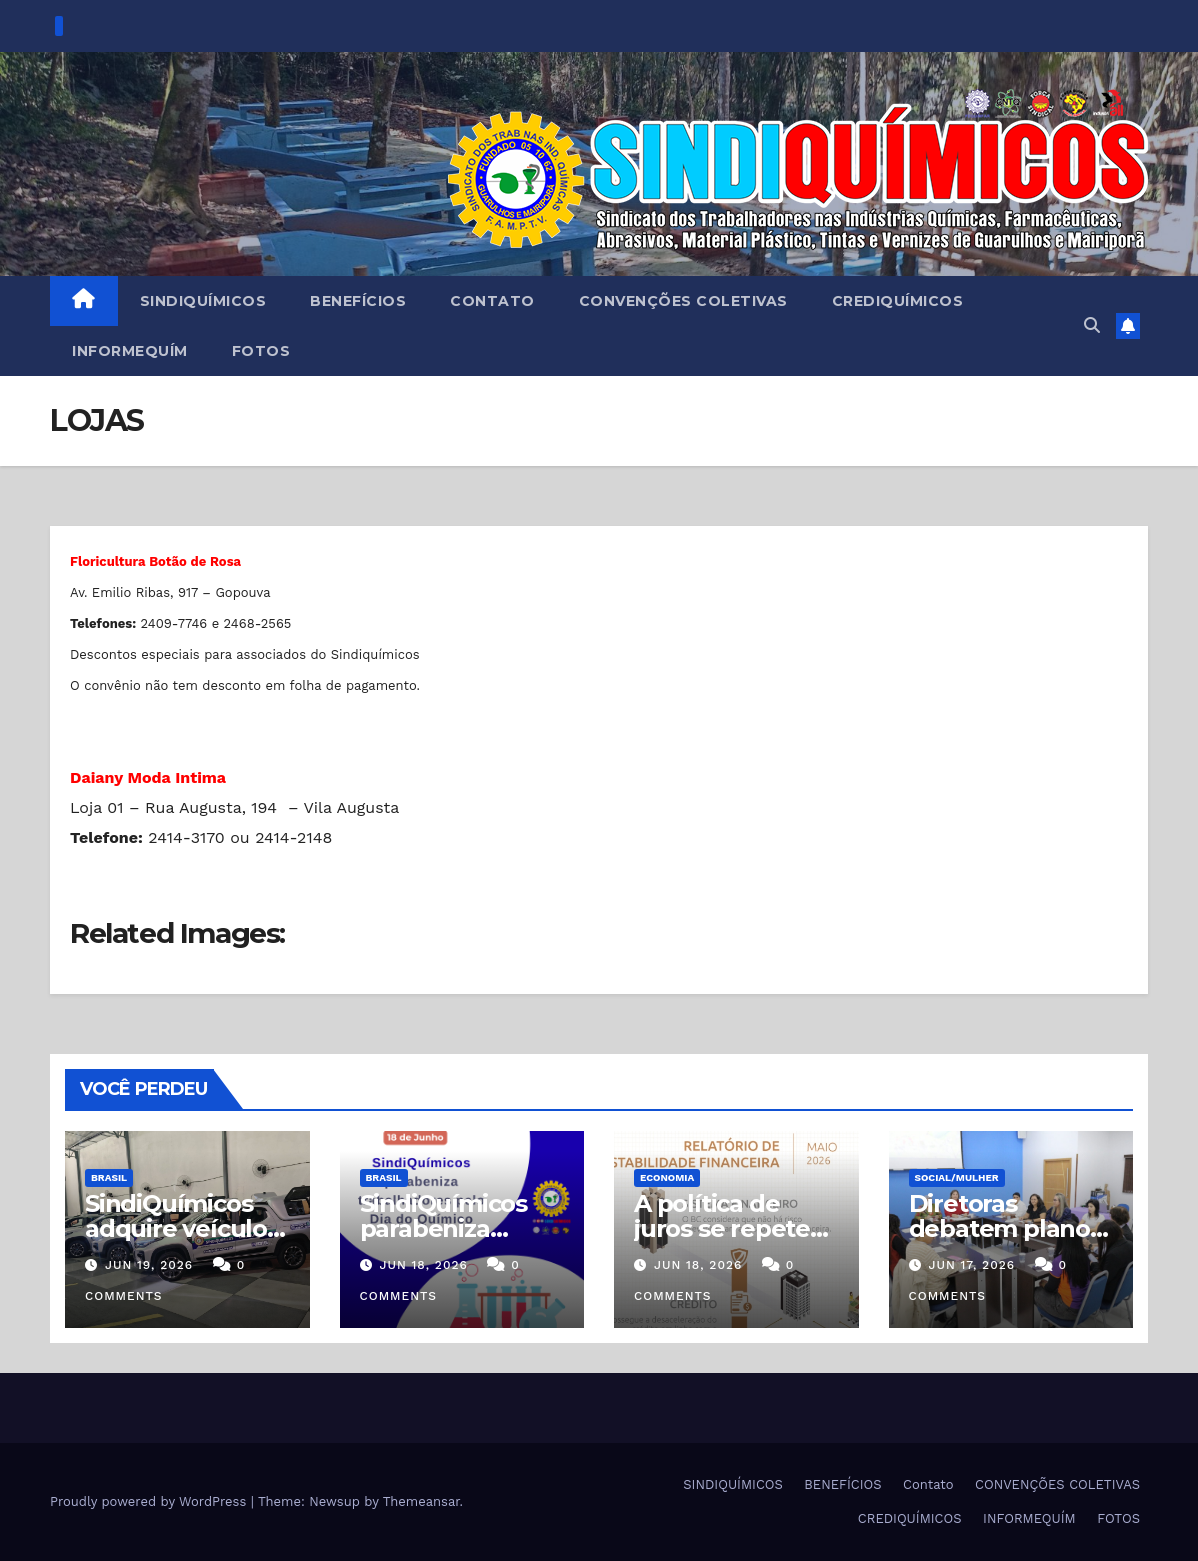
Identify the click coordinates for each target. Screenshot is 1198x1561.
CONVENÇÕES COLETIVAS (683, 301)
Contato (492, 301)
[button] (1092, 325)
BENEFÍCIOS (358, 301)
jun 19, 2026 (149, 1265)
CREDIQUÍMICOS (898, 301)
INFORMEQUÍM (130, 351)
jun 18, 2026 (423, 1265)
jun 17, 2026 (971, 1265)
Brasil (109, 1177)
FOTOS (261, 351)
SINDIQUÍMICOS (203, 301)
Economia (667, 1177)
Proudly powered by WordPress (150, 1501)
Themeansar (421, 1501)
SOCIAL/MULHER (957, 1177)
